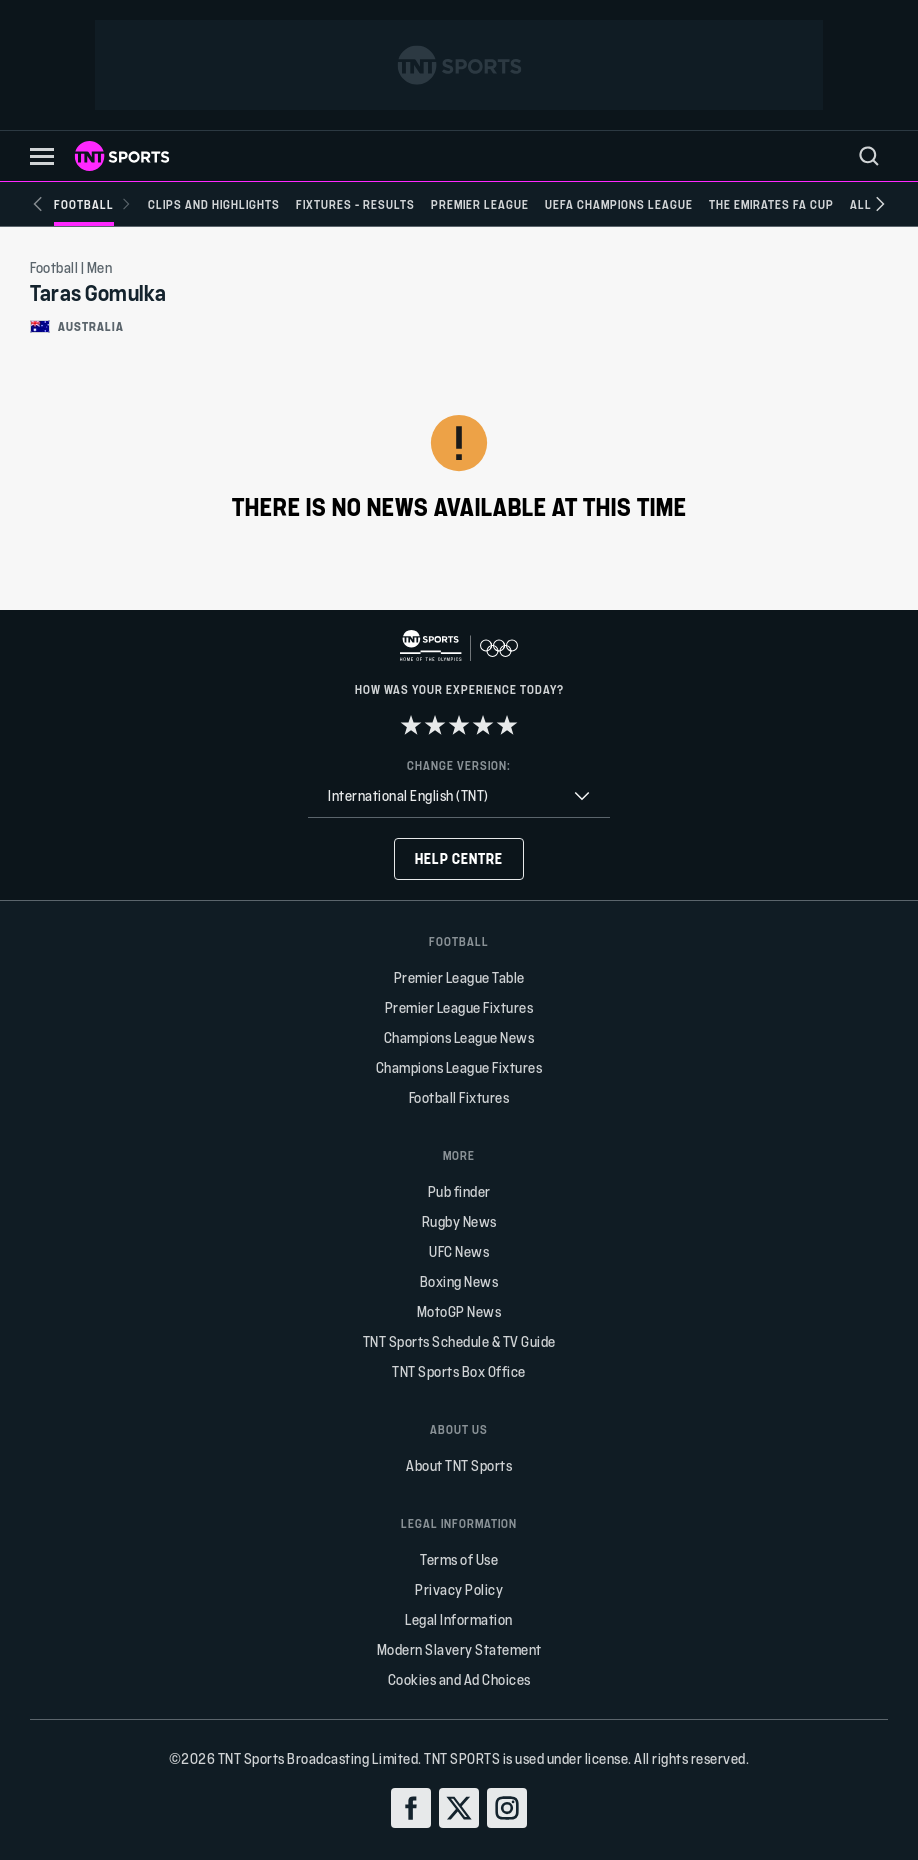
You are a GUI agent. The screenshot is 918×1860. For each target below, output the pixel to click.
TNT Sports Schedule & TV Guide (459, 1341)
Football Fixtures (459, 1097)
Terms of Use (459, 1559)
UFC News (459, 1251)
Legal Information (459, 1619)
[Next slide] (880, 204)
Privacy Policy (459, 1589)
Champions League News (459, 1037)
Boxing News (459, 1281)
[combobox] (459, 796)
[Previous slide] (38, 204)
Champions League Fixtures (459, 1067)
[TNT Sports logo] (122, 156)
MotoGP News (459, 1311)
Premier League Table (459, 977)
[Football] (93, 204)
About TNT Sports (459, 1465)
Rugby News (459, 1221)
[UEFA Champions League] (619, 204)
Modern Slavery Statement (459, 1649)
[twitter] (459, 1808)
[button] (42, 156)
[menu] (869, 156)
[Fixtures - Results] (355, 204)
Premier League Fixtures (459, 1007)
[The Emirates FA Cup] (771, 204)
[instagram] (507, 1808)
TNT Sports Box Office (459, 1371)
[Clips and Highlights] (214, 204)
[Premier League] (480, 204)
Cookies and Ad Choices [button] (459, 1679)
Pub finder (459, 1191)
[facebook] (411, 1808)
